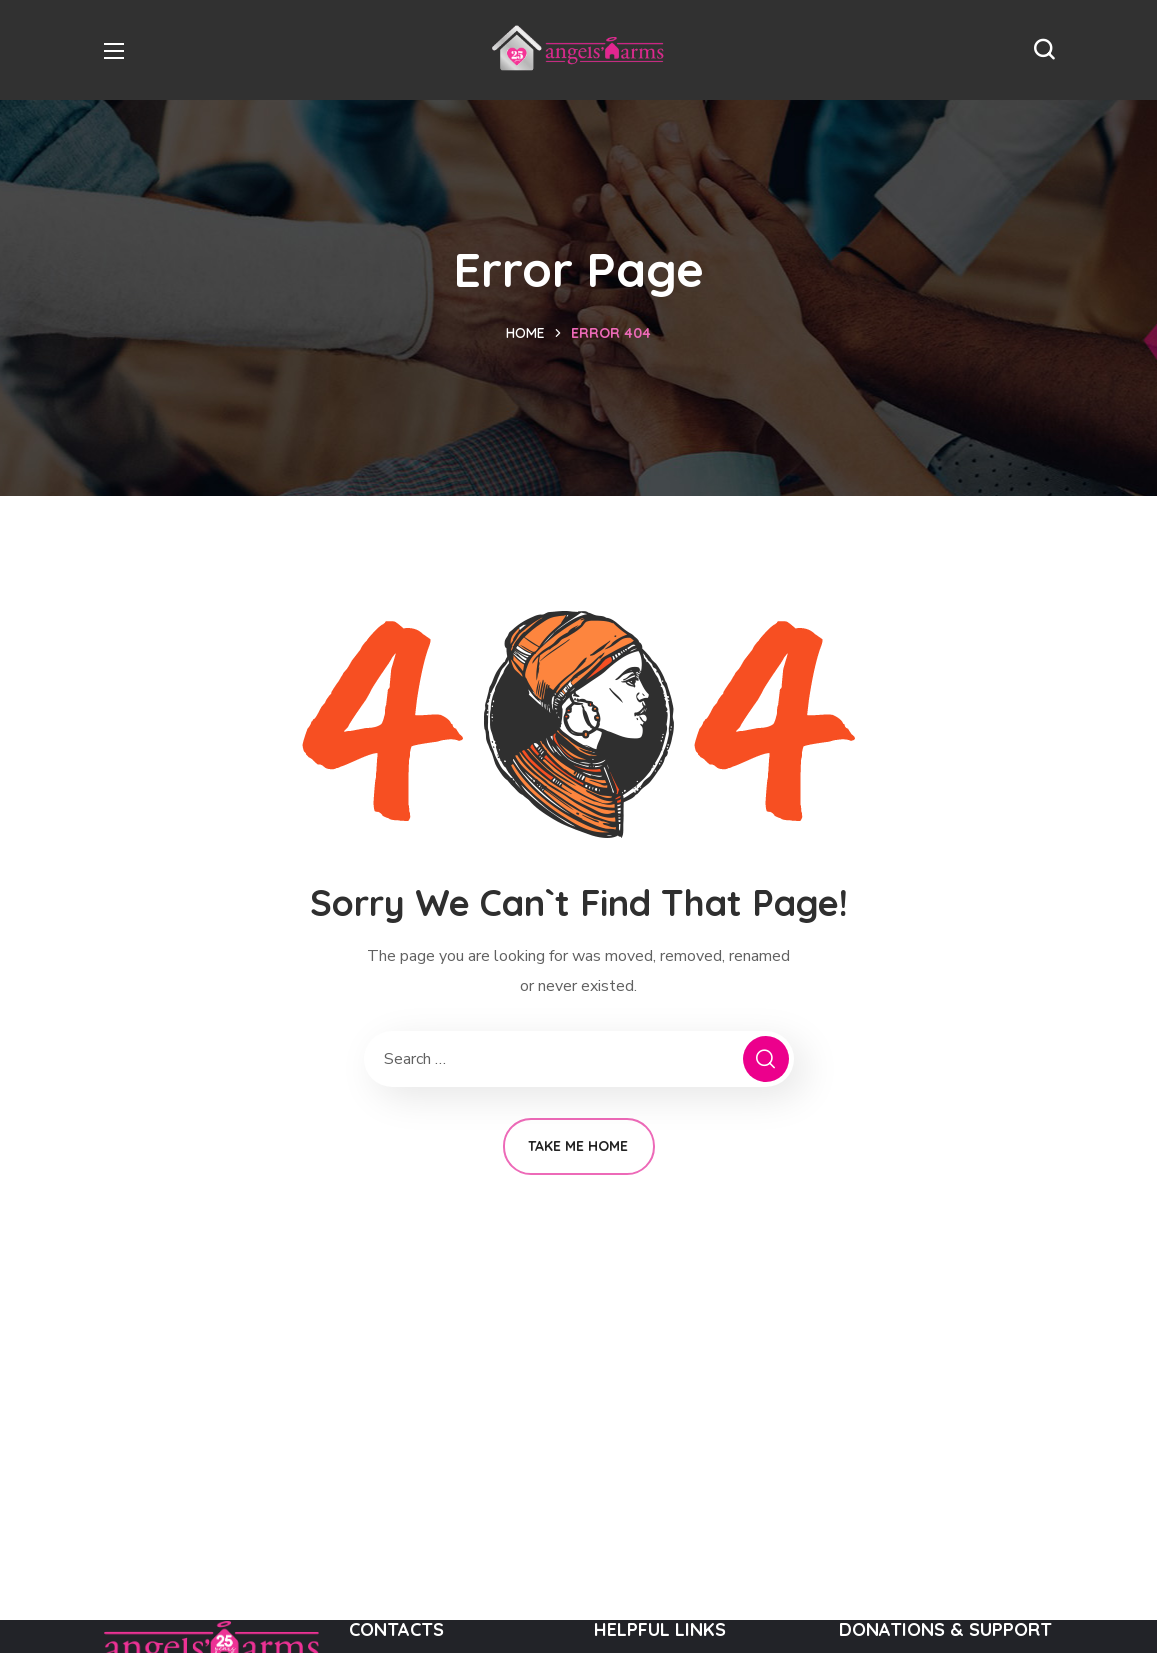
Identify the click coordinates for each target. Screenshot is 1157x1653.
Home (525, 333)
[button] (1044, 50)
